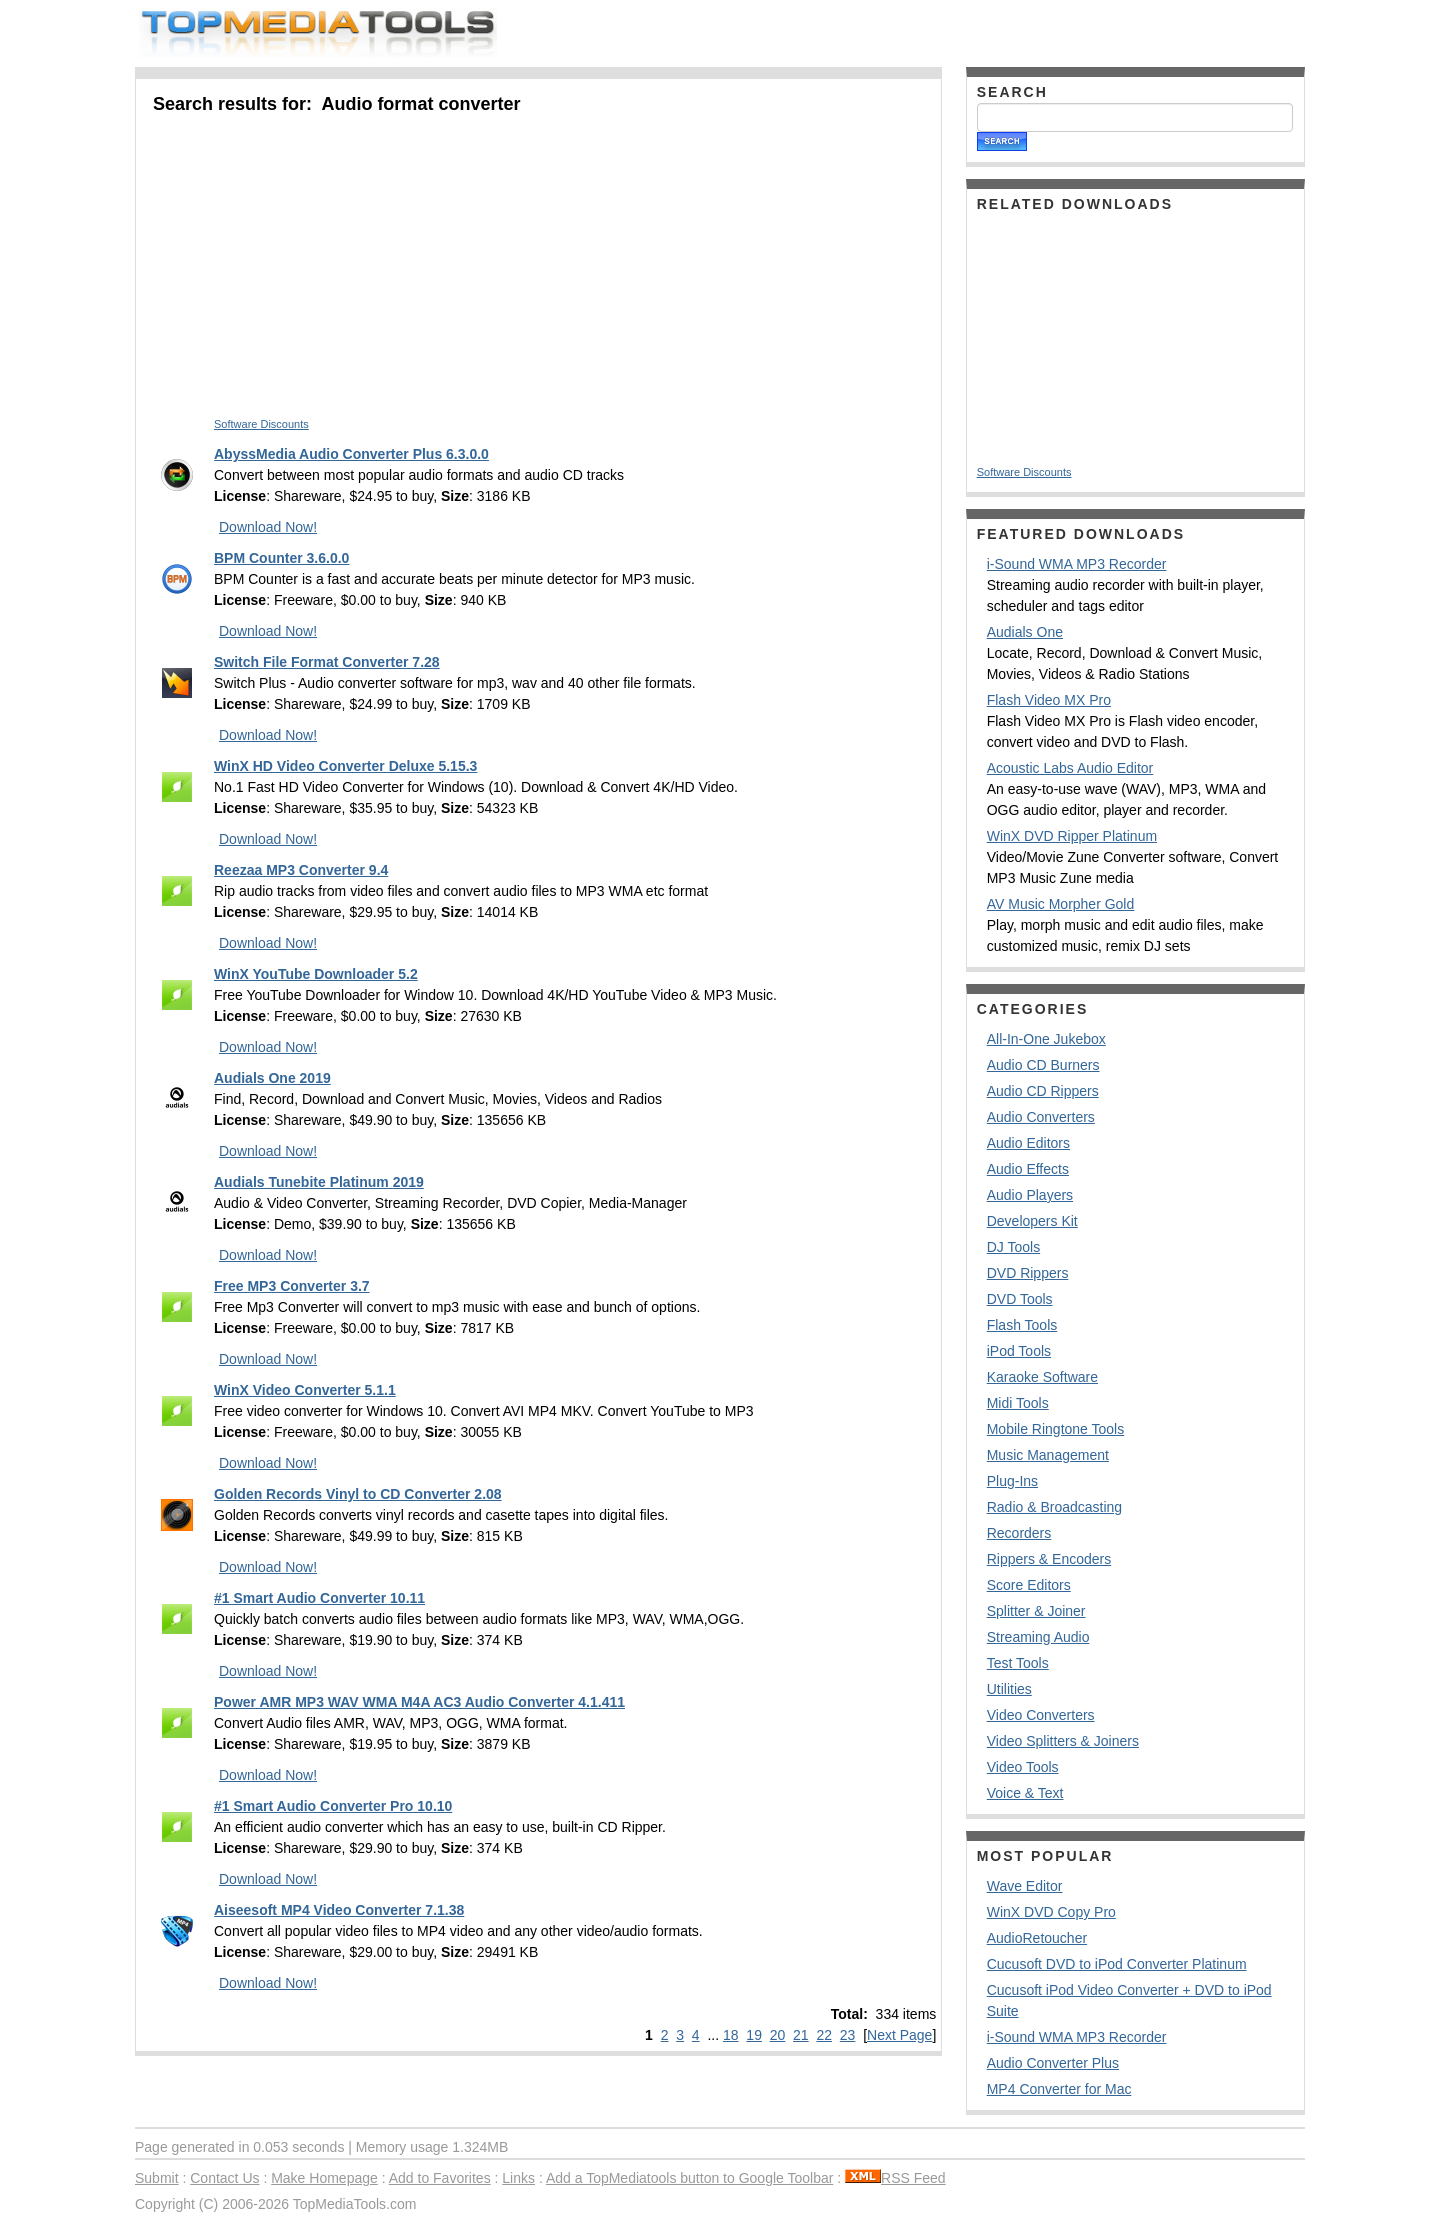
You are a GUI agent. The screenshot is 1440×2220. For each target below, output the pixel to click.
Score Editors (1029, 1585)
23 (848, 2035)
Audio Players (1030, 1195)
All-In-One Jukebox (1046, 1039)
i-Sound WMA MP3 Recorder (1077, 564)
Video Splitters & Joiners (1063, 1741)
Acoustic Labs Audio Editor (1070, 768)
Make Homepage (324, 2178)
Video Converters (1041, 1715)
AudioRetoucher (1037, 1938)
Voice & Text (1025, 1793)
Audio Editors (1028, 1143)
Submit (157, 2178)
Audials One (1025, 632)
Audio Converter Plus (1053, 2063)
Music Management (1048, 1455)
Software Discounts (261, 424)
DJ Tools (1013, 1247)
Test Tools (1018, 1663)
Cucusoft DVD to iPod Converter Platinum (1117, 1964)
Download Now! (268, 527)
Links (518, 2178)
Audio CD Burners (1043, 1065)
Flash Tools (1022, 1325)
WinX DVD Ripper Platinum (1072, 836)
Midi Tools (1018, 1403)
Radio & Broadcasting (1054, 1507)
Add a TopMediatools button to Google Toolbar (689, 2178)
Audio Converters (1041, 1117)
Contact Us (224, 2178)
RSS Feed (895, 2178)
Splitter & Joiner (1036, 1611)
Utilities (1009, 1689)
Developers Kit (1032, 1221)
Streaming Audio (1038, 1637)
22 (824, 2035)
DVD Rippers (1028, 1273)
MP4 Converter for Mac (1059, 2089)
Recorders (1019, 1533)
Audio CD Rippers (1043, 1091)
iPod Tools (1019, 1351)
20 (778, 2035)
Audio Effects (1028, 1169)
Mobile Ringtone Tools (1056, 1429)
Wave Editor (1025, 1886)
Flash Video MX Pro (1049, 700)
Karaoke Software (1042, 1377)
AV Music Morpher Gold (1061, 904)
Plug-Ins (1012, 1481)
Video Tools (1023, 1767)
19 (754, 2035)
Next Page (899, 2035)
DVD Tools (1020, 1299)
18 (731, 2035)
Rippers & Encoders (1049, 1559)
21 (801, 2035)
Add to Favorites (440, 2178)
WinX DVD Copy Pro (1051, 1912)
